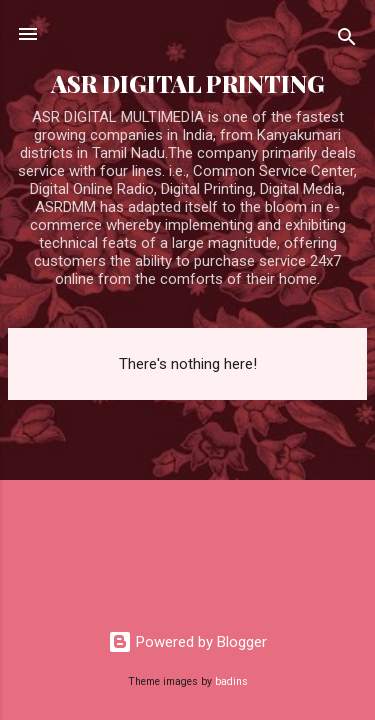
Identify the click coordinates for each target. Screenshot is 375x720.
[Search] (347, 40)
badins (231, 681)
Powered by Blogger (187, 642)
